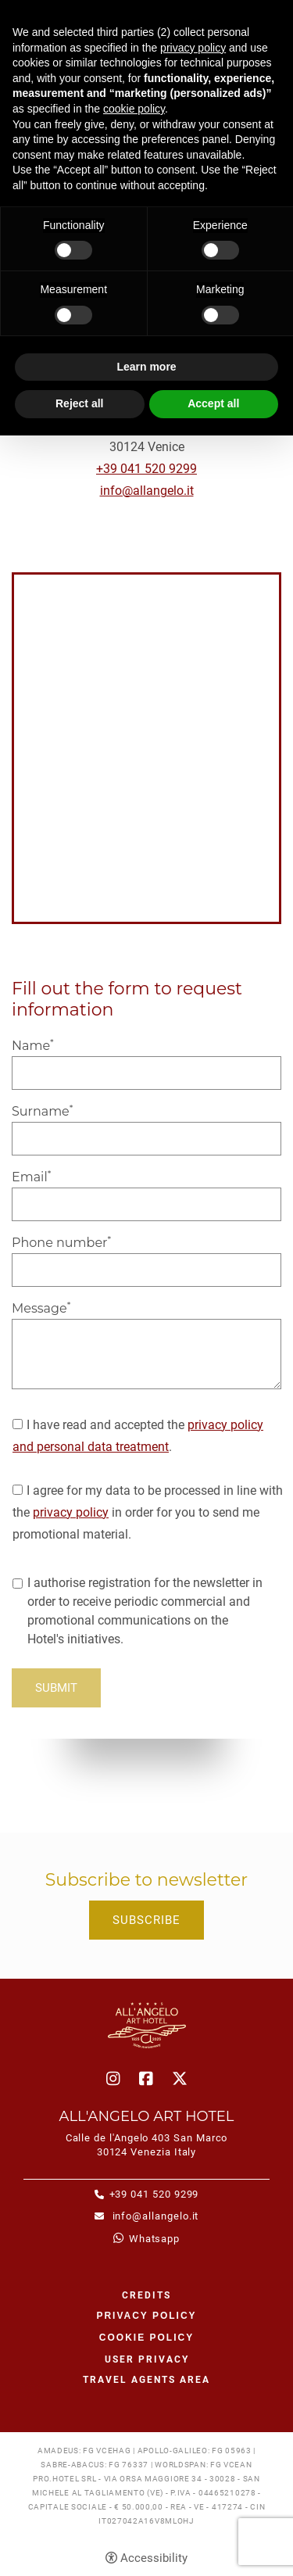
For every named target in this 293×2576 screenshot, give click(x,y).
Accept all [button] (213, 403)
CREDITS (146, 2295)
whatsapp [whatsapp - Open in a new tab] (154, 2239)
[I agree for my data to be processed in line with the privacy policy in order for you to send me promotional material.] (18, 1490)
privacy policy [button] (193, 47)
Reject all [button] (79, 403)
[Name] (146, 1073)
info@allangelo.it (147, 490)
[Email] (146, 1204)
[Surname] (146, 1138)
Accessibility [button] (154, 2558)
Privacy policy (146, 2315)
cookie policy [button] (134, 108)
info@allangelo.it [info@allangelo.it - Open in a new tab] (154, 2216)
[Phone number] (146, 1270)
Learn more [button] (146, 366)
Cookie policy (146, 2337)
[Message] (146, 1354)
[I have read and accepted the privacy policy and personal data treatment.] (18, 1424)
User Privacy (147, 2359)
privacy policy (71, 1512)
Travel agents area (146, 2379)
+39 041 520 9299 (146, 468)
